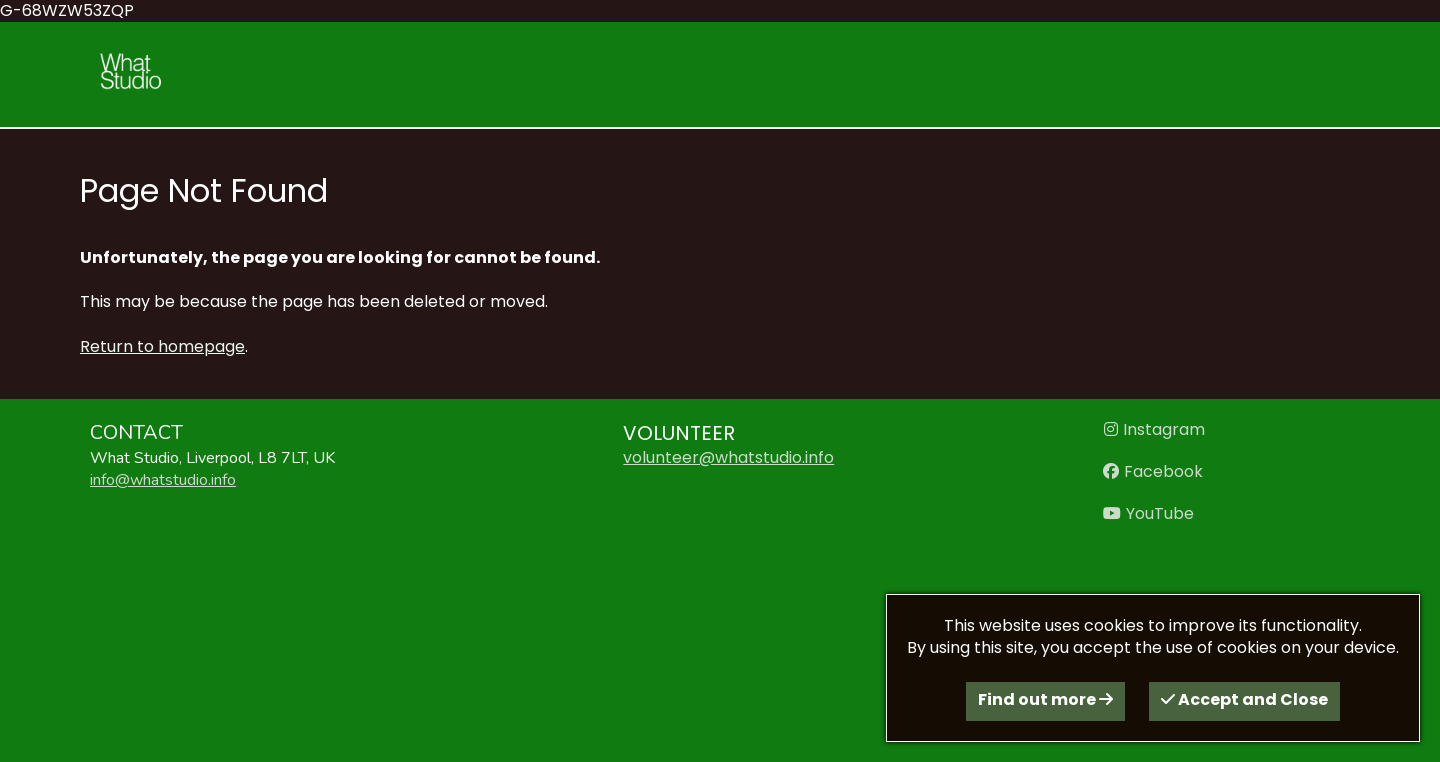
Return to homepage (162, 346)
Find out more (1045, 699)
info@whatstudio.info (163, 480)
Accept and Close (1244, 699)
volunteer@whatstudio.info (728, 457)
